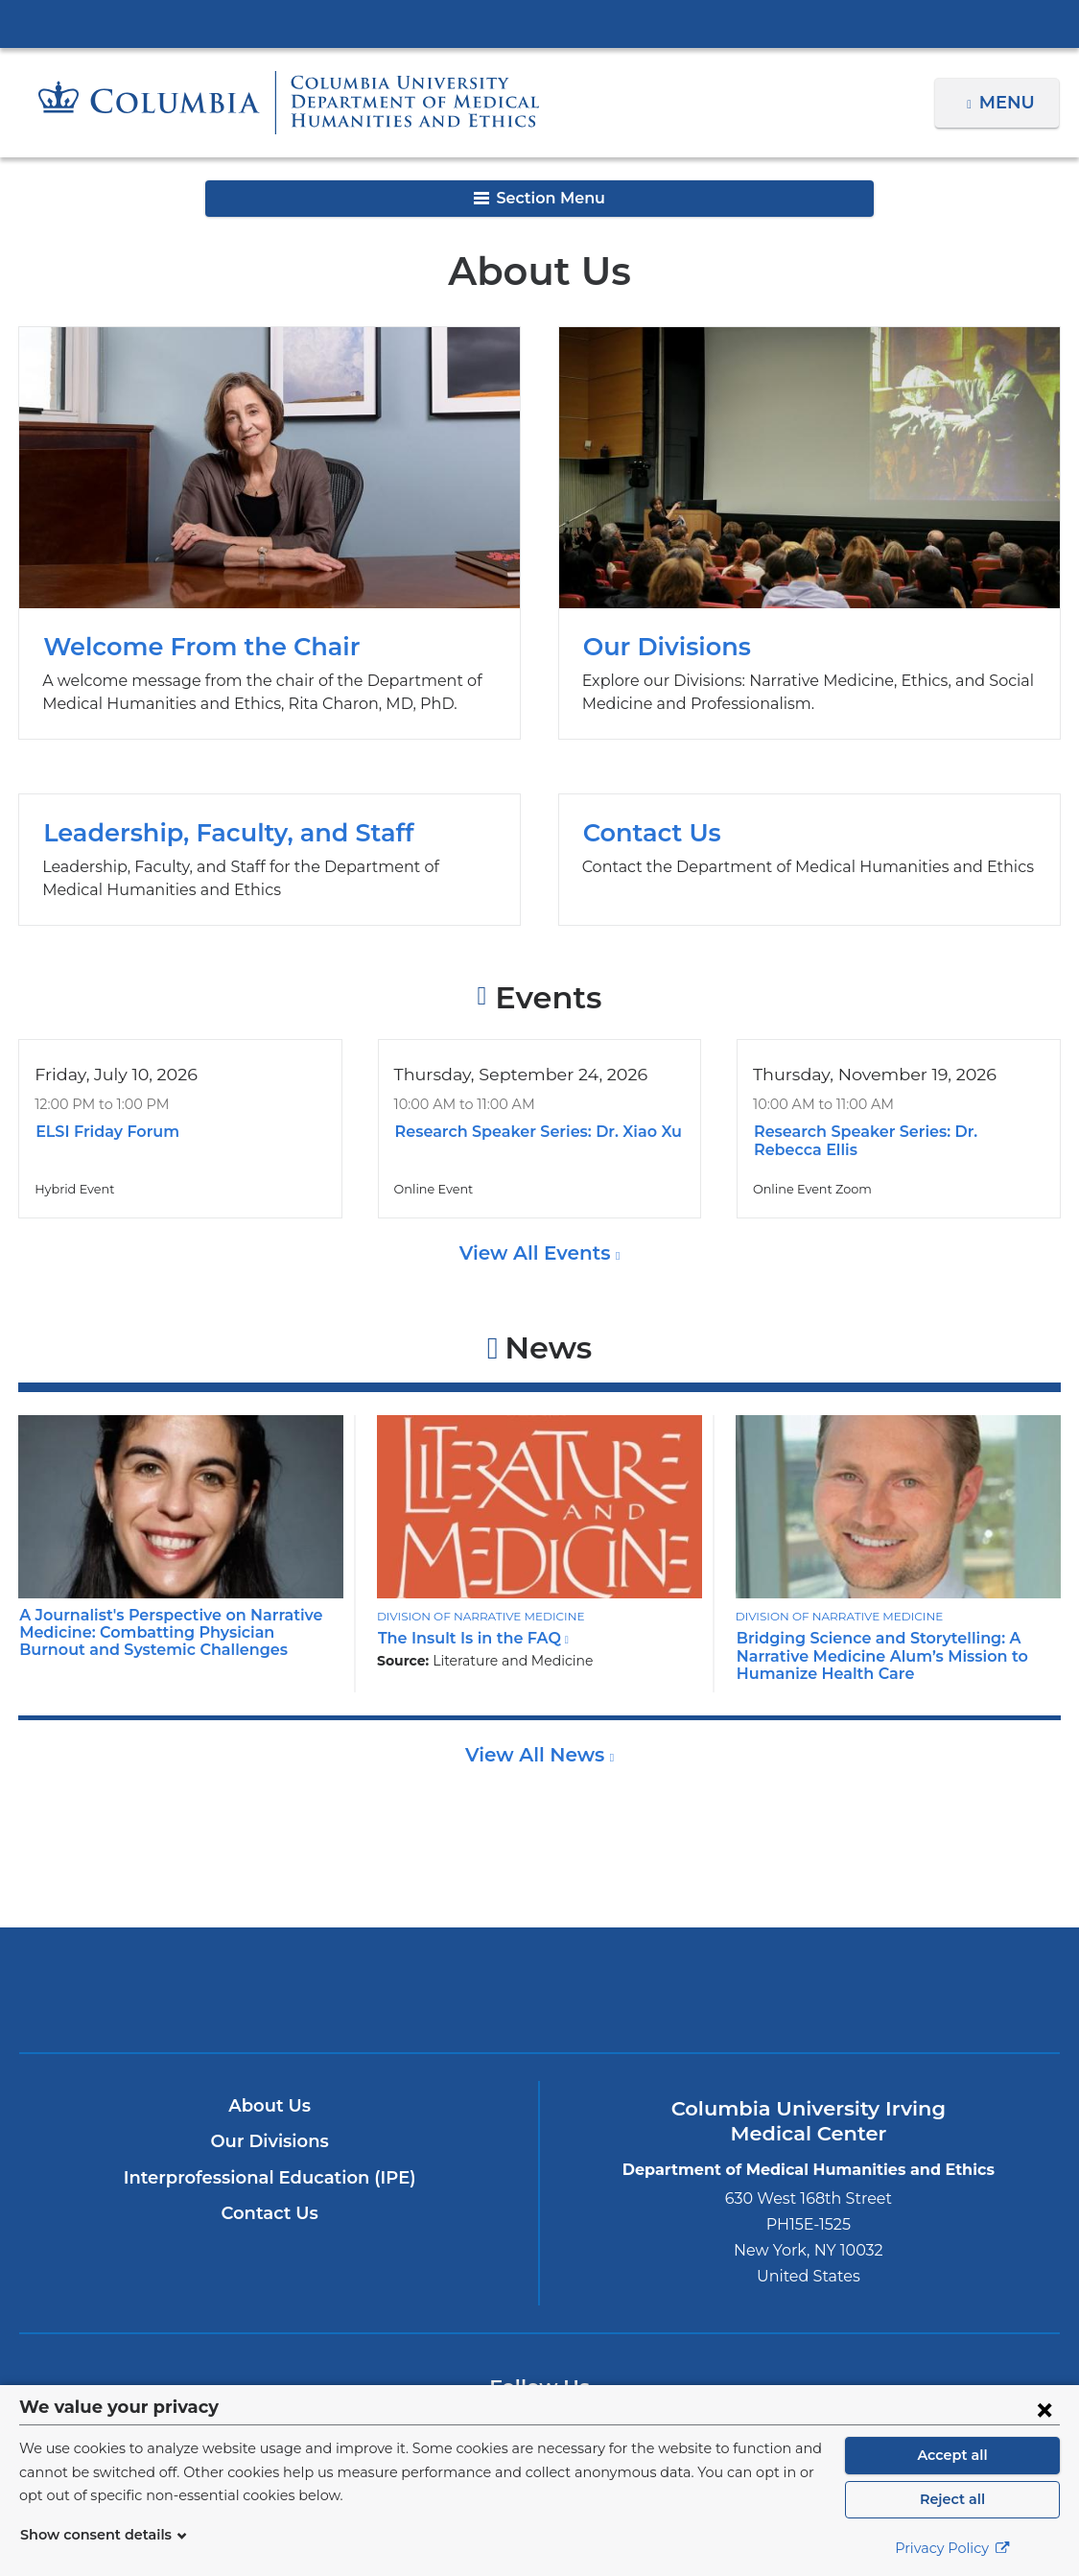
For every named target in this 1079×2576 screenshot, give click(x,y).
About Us (269, 2105)
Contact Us (809, 859)
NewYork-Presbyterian (540, 2003)
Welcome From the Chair (269, 533)
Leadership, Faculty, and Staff (269, 859)
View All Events (537, 1253)
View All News (537, 1754)
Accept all (952, 2455)
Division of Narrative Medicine (476, 1615)
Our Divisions (809, 533)
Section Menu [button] (539, 198)
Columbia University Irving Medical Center (540, 23)
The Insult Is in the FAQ (467, 1638)
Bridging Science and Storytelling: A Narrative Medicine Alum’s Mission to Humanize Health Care (872, 1656)
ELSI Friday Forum (103, 1131)
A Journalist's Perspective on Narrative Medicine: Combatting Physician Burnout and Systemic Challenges (169, 1633)
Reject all (952, 2499)
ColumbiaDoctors (881, 1989)
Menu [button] (1009, 102)
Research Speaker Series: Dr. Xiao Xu (532, 1131)
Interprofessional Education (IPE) (269, 2177)
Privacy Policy (952, 2548)
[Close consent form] (1044, 2409)
